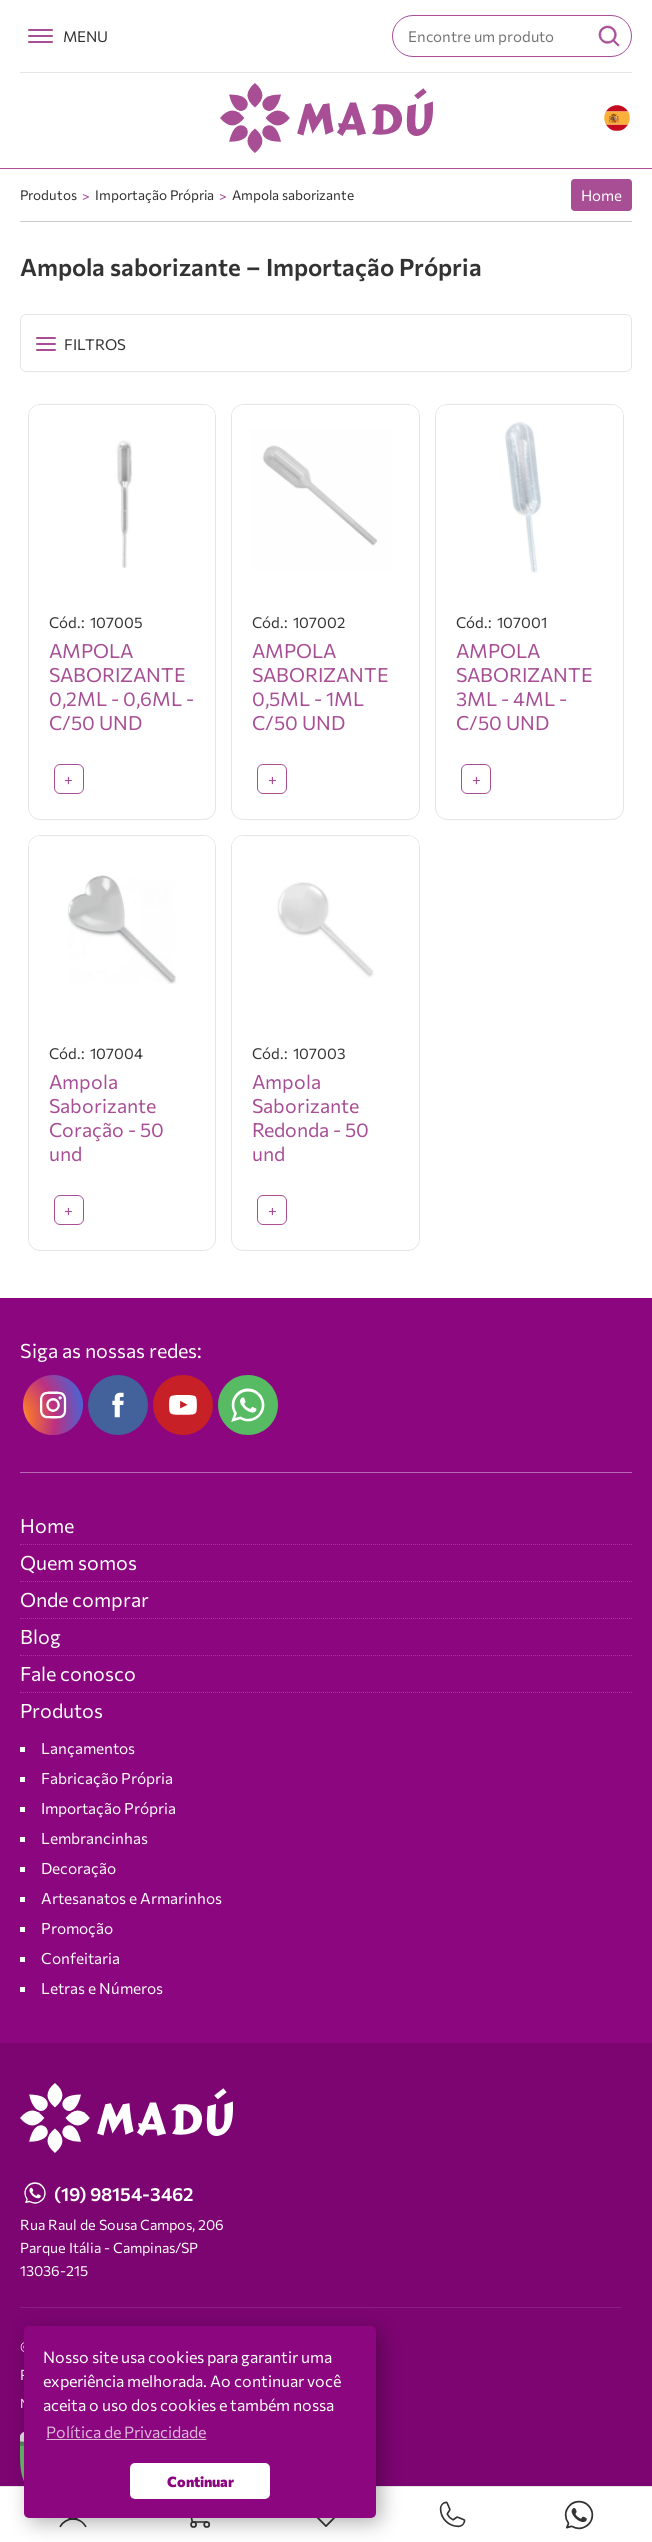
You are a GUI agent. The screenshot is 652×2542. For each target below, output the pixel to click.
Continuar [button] (200, 2481)
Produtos (48, 194)
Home (601, 195)
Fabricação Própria (107, 1777)
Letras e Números (102, 1987)
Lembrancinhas (94, 1837)
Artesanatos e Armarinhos (131, 1897)
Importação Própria (154, 194)
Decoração (78, 1867)
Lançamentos (88, 1747)
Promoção (77, 1927)
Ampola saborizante (293, 194)
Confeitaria (80, 1957)
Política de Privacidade (126, 2431)
